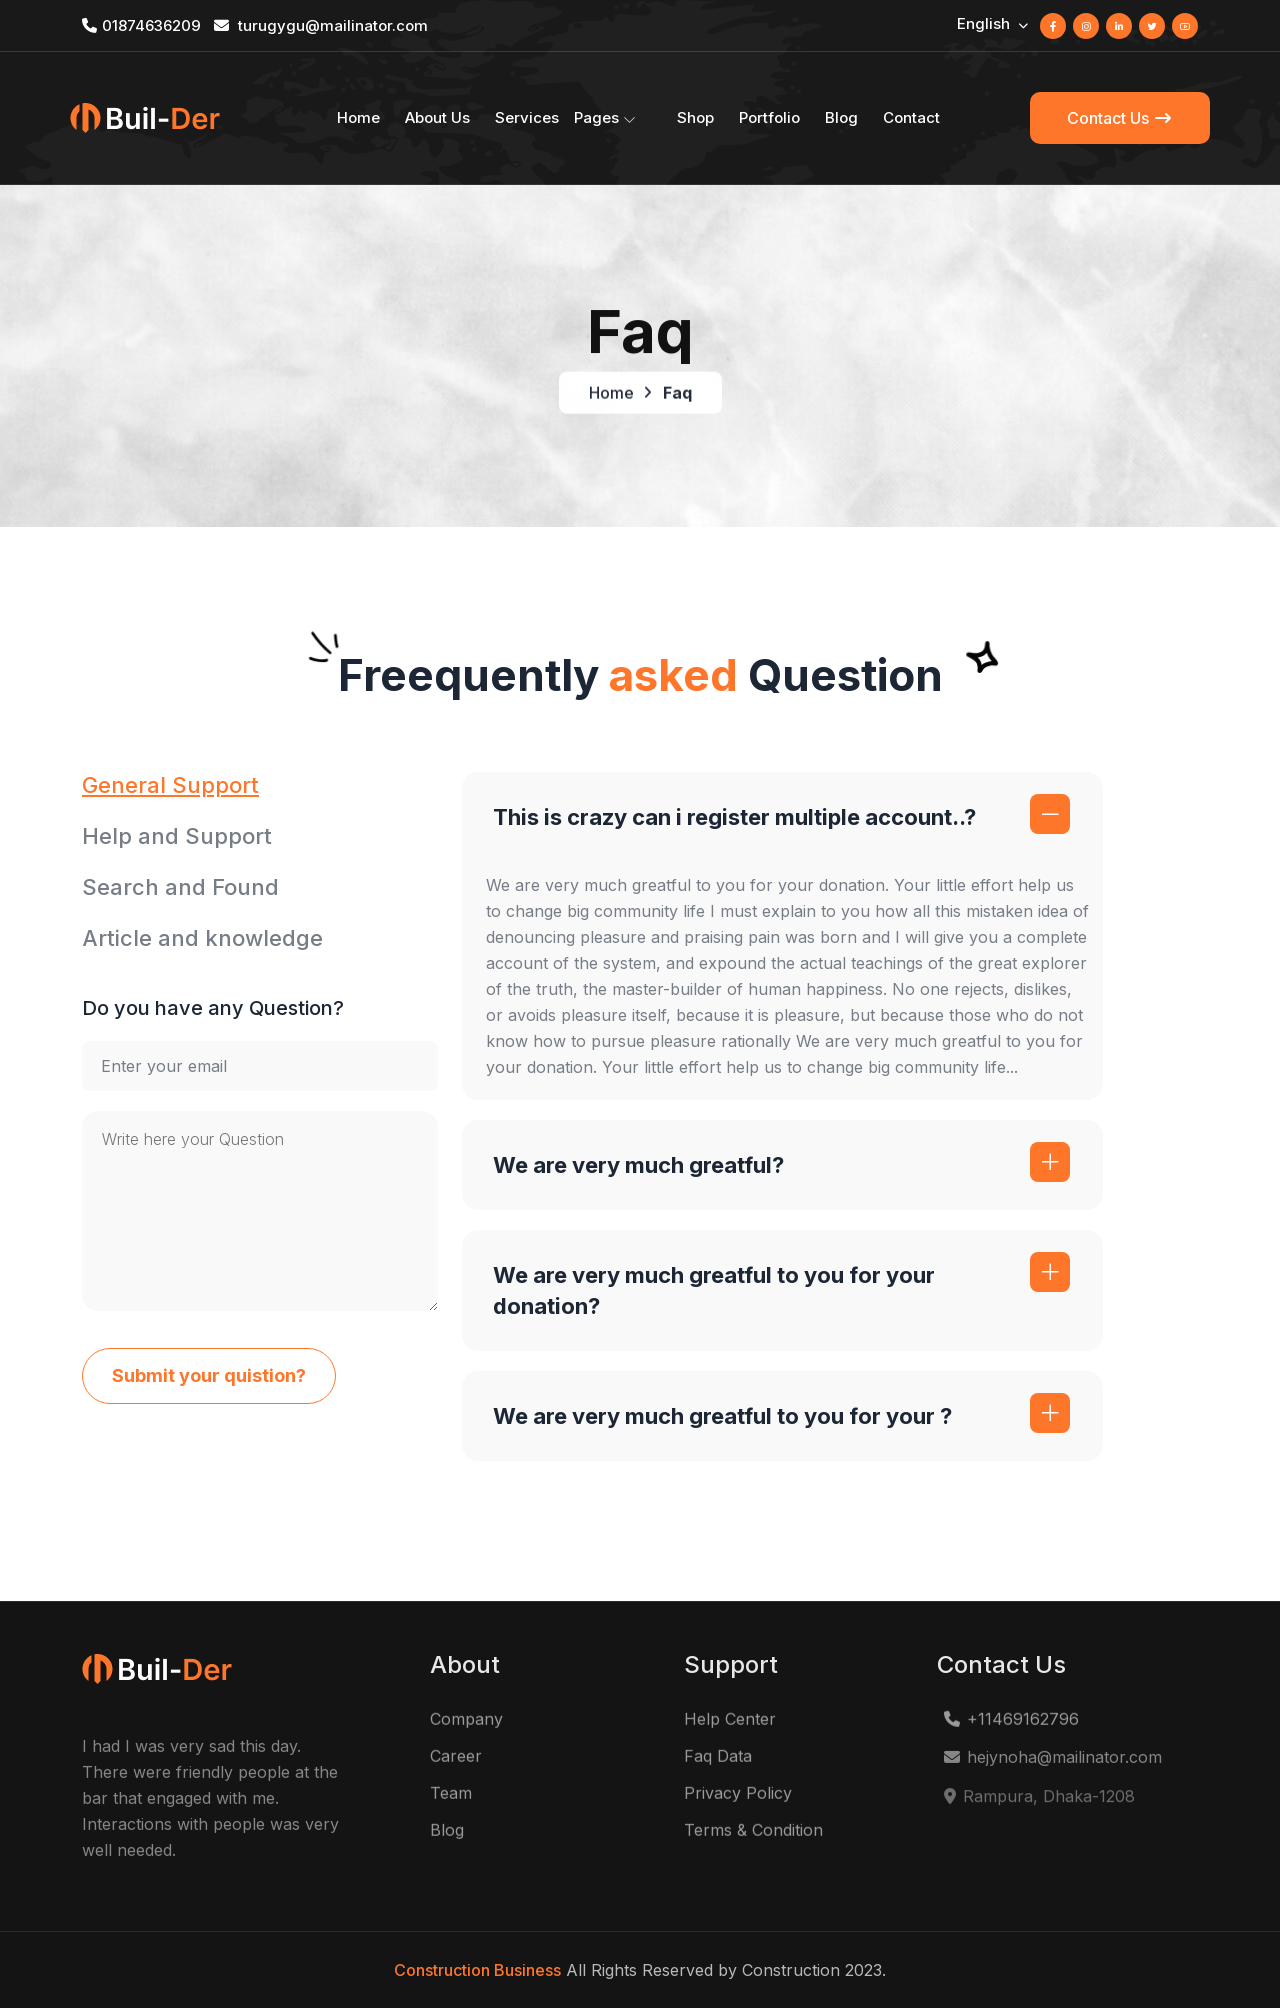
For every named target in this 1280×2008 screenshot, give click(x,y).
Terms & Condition (753, 1836)
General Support (170, 785)
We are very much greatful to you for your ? (722, 1416)
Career (456, 1762)
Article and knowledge (202, 938)
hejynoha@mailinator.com (1052, 1766)
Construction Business (477, 1970)
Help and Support (177, 836)
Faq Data (718, 1762)
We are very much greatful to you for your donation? (714, 1291)
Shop (695, 117)
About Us (437, 117)
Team (451, 1799)
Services (527, 117)
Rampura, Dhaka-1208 (1038, 1806)
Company (466, 1725)
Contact (911, 117)
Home (358, 117)
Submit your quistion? (209, 1375)
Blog (841, 117)
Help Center (730, 1725)
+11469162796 (1010, 1725)
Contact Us (1120, 118)
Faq (677, 395)
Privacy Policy (738, 1799)
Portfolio (769, 117)
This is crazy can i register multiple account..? (734, 817)
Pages (596, 117)
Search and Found (180, 887)
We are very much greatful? (638, 1165)
